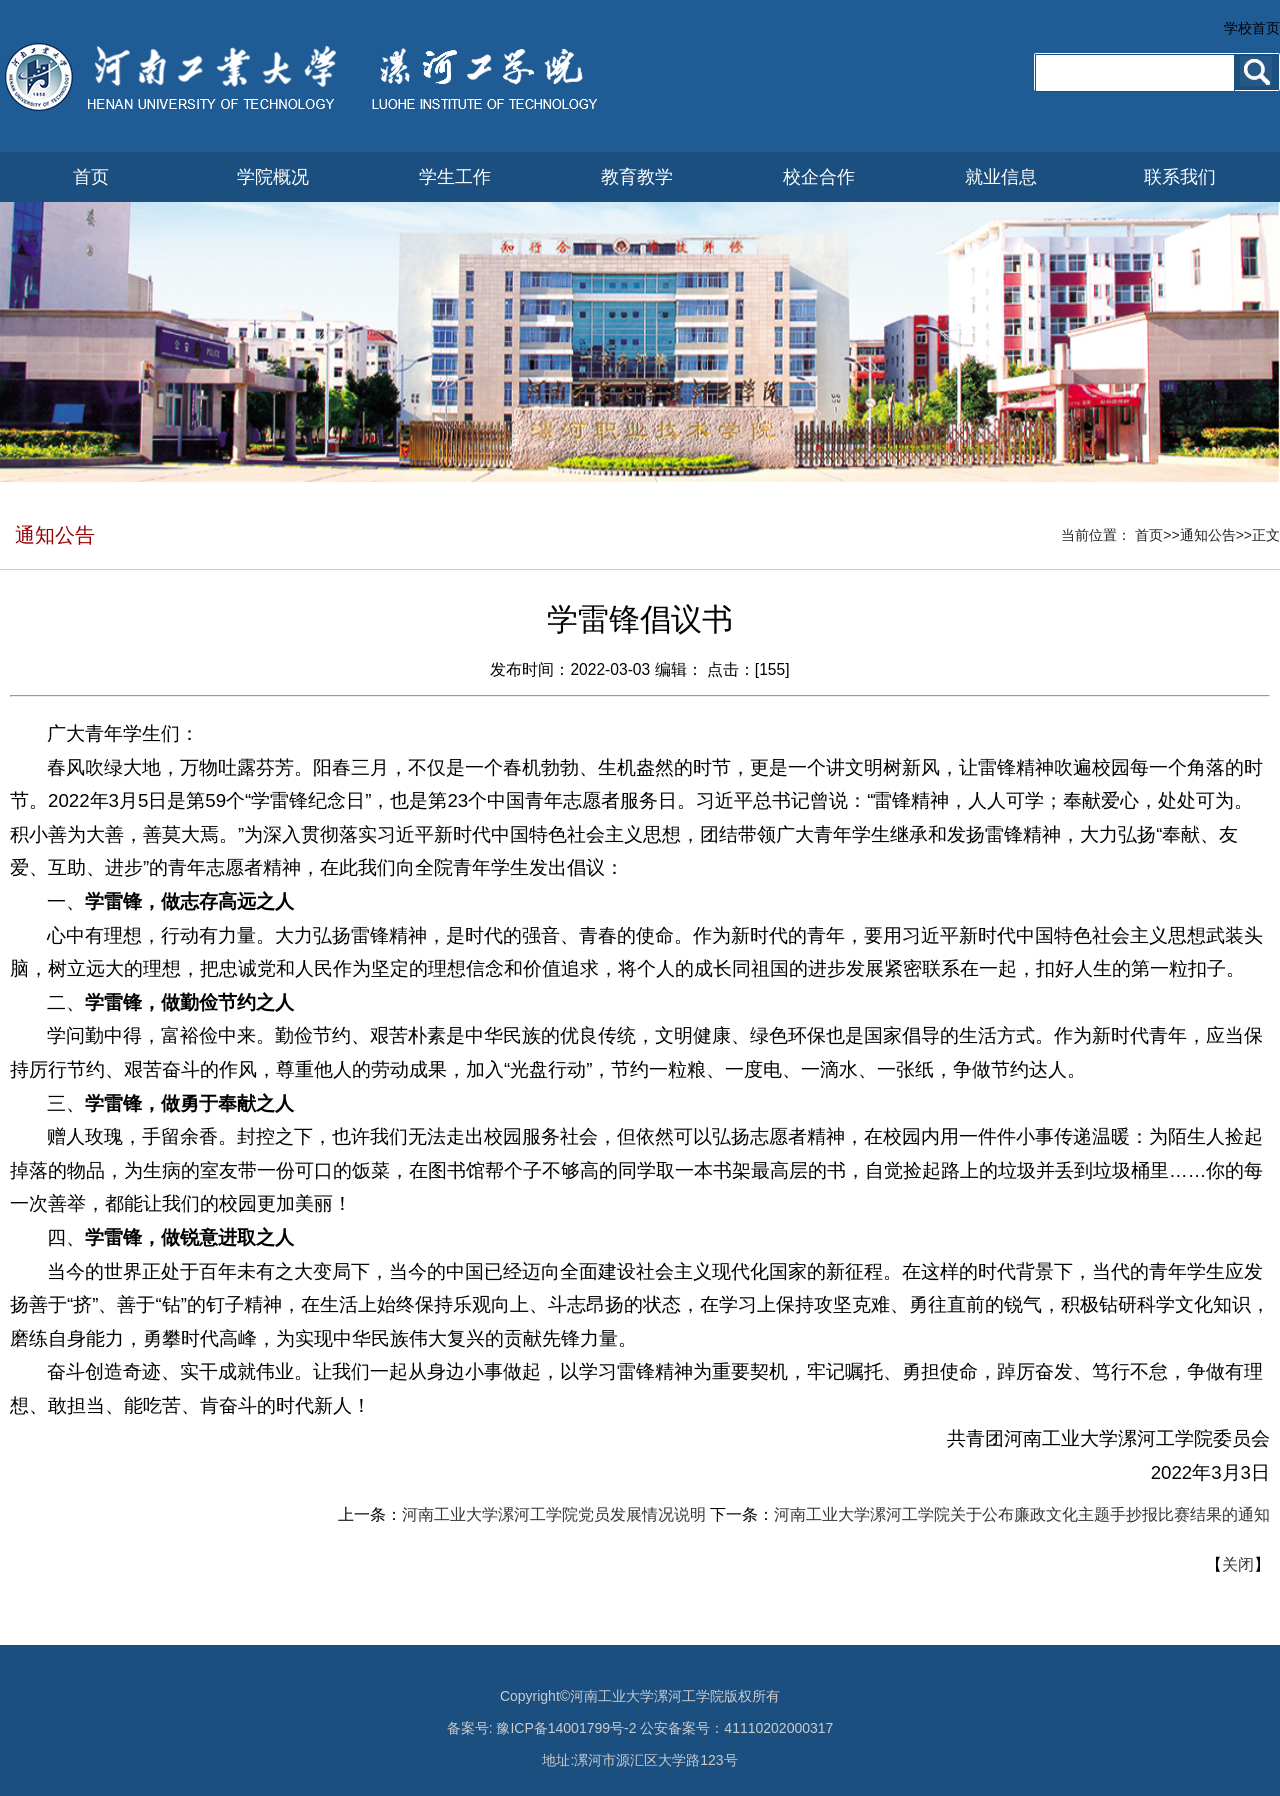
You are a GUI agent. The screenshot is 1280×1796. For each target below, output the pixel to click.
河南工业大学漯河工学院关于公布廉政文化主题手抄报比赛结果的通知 (1022, 1514)
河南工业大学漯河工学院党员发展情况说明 (554, 1514)
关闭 (1238, 1564)
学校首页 (1252, 28)
